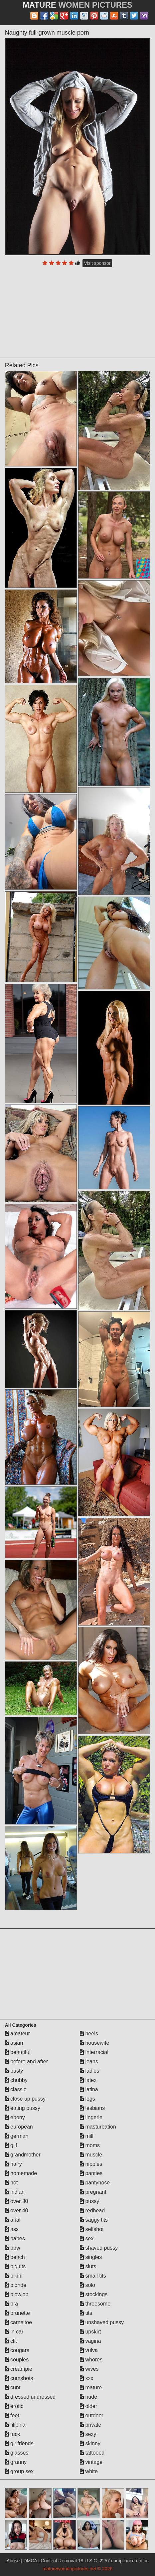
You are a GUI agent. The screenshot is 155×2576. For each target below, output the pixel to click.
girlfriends (19, 2443)
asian (14, 2043)
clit (11, 2341)
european (19, 2127)
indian (15, 2192)
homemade (21, 2173)
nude (88, 2397)
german (17, 2136)
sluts (88, 2266)
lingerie (91, 2117)
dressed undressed (30, 2397)
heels (89, 2033)
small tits (93, 2276)
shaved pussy (99, 2248)
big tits (15, 2266)
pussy (89, 2201)
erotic (14, 2406)
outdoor (91, 2415)
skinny (90, 2443)
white (89, 2471)
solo (87, 2285)
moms (90, 2145)
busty (14, 2071)
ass (12, 2229)
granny (16, 2462)
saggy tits (94, 2220)
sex (86, 2238)
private (90, 2425)
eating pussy (22, 2108)
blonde (16, 2285)
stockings (93, 2294)
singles (91, 2257)
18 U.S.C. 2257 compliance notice (113, 2560)
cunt (13, 2387)
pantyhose (95, 2182)
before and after (26, 2061)
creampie (18, 2369)
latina (89, 2089)
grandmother (23, 2154)
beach (15, 2257)
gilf (11, 2145)
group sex (19, 2471)
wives (89, 2369)
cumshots (19, 2378)
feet (12, 2415)
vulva (89, 2350)
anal (13, 2220)
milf (86, 2136)
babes (15, 2238)
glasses (17, 2453)
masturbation (98, 2127)
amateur (17, 2033)
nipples (91, 2164)
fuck (12, 2434)
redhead (92, 2210)
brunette (17, 2313)
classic (15, 2089)
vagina (90, 2341)
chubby (16, 2080)
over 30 (16, 2201)
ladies (89, 2071)
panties (91, 2173)
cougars (17, 2350)
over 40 (16, 2210)
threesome (95, 2304)
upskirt (90, 2331)
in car (14, 2331)
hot (11, 2182)
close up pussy (25, 2099)
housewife (94, 2043)
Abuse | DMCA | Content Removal (42, 2560)
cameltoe (18, 2322)
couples (17, 2359)
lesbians (92, 2108)
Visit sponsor (97, 263)
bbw (12, 2248)
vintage (91, 2462)
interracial (94, 2052)
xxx (86, 2378)
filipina (15, 2425)
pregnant (93, 2192)
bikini (14, 2276)
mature (91, 2387)
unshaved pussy (102, 2322)
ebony (15, 2117)
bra (11, 2304)
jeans (89, 2061)
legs (87, 2099)
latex (88, 2080)
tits (86, 2313)
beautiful (18, 2052)
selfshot (92, 2229)
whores (91, 2359)
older (88, 2406)
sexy (88, 2434)
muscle (91, 2154)
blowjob (17, 2294)
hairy (13, 2164)
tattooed (92, 2453)
